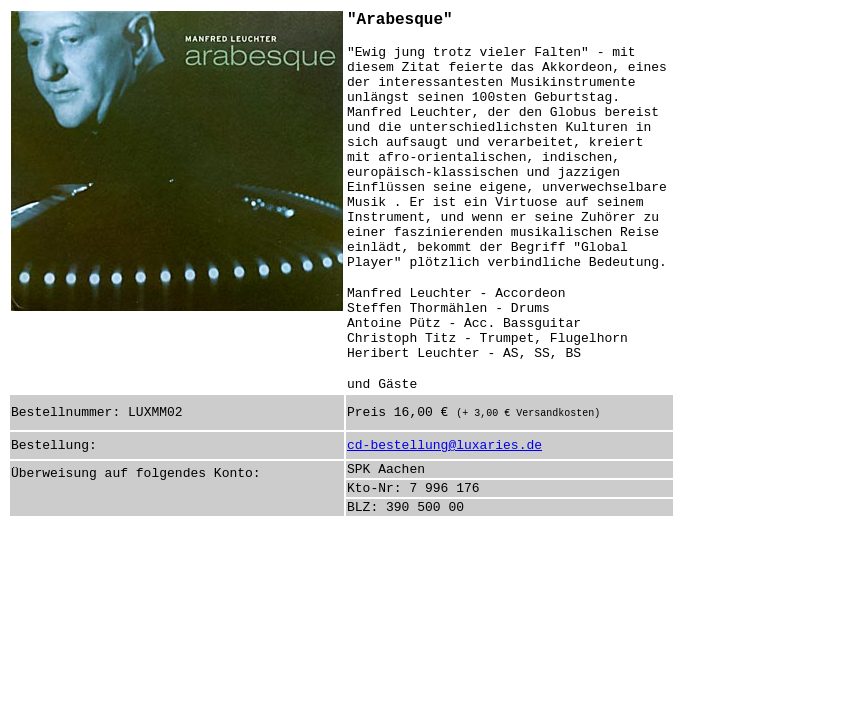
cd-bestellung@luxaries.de (444, 445)
